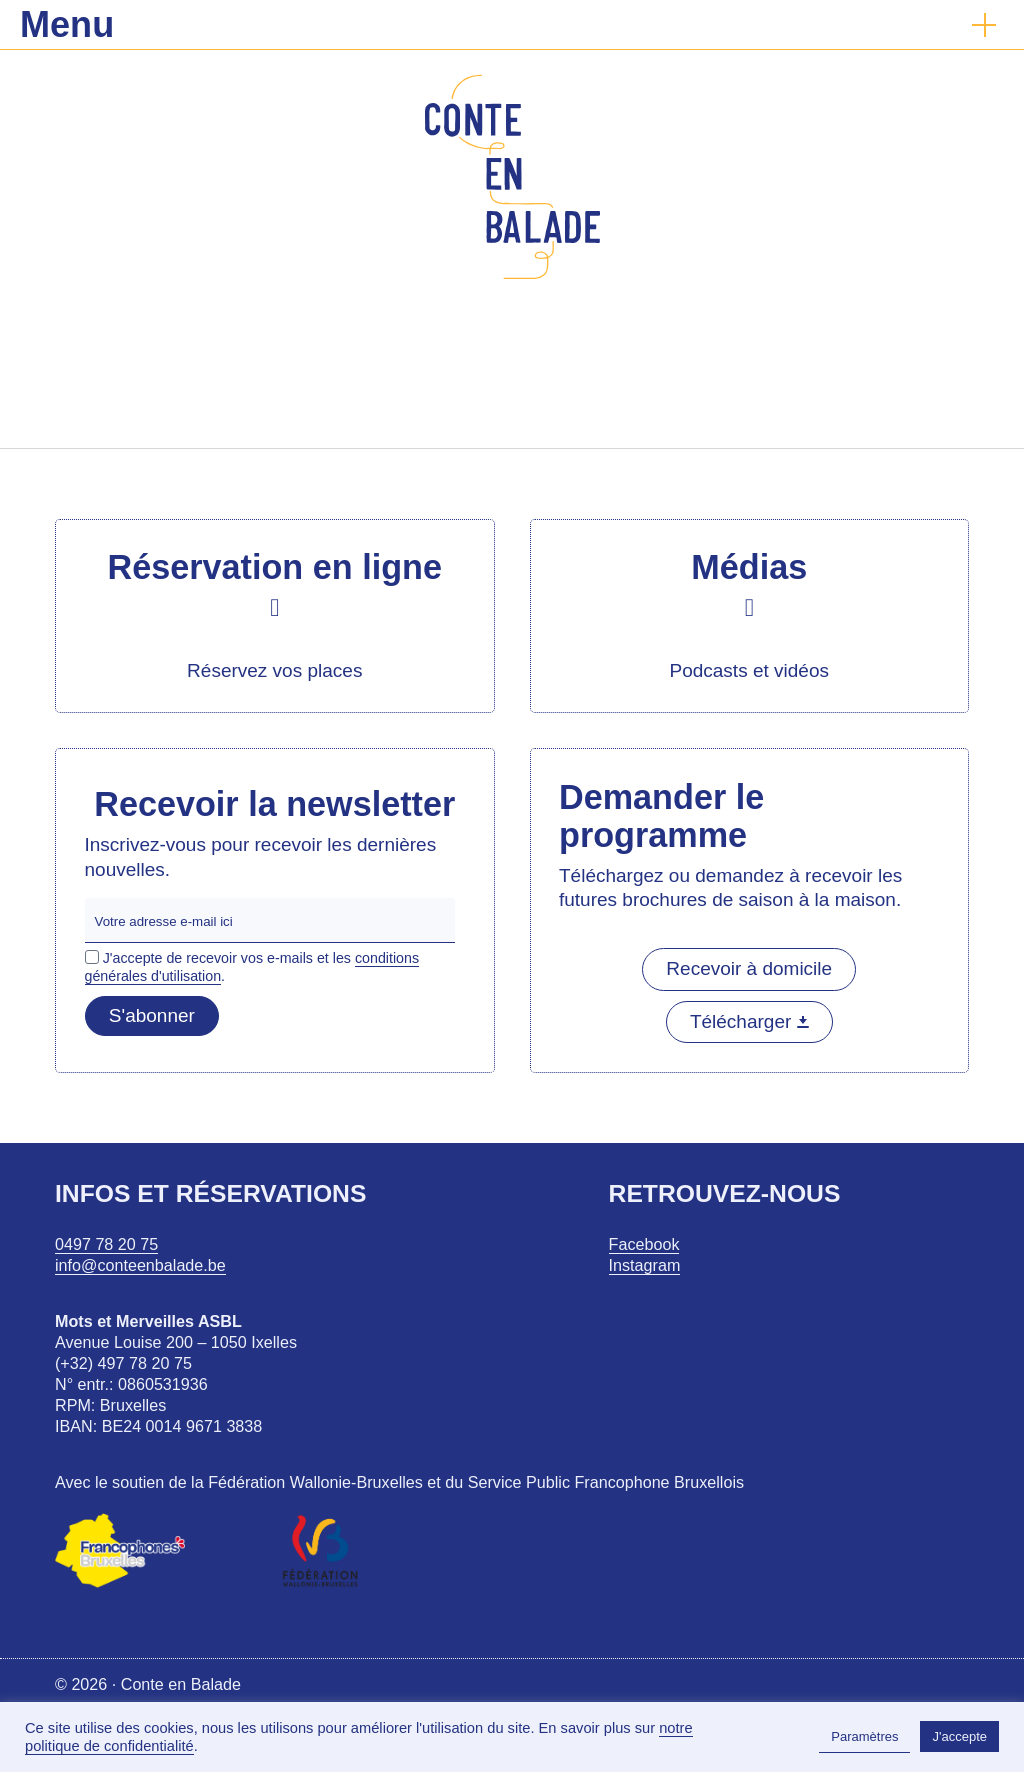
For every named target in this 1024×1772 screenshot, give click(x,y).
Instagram (645, 1265)
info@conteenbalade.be (140, 1265)
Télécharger (749, 1021)
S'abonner (152, 1015)
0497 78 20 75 (106, 1244)
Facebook (644, 1244)
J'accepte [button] (959, 1736)
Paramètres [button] (864, 1736)
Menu (67, 24)
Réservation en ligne (275, 567)
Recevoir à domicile (749, 968)
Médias (749, 567)
